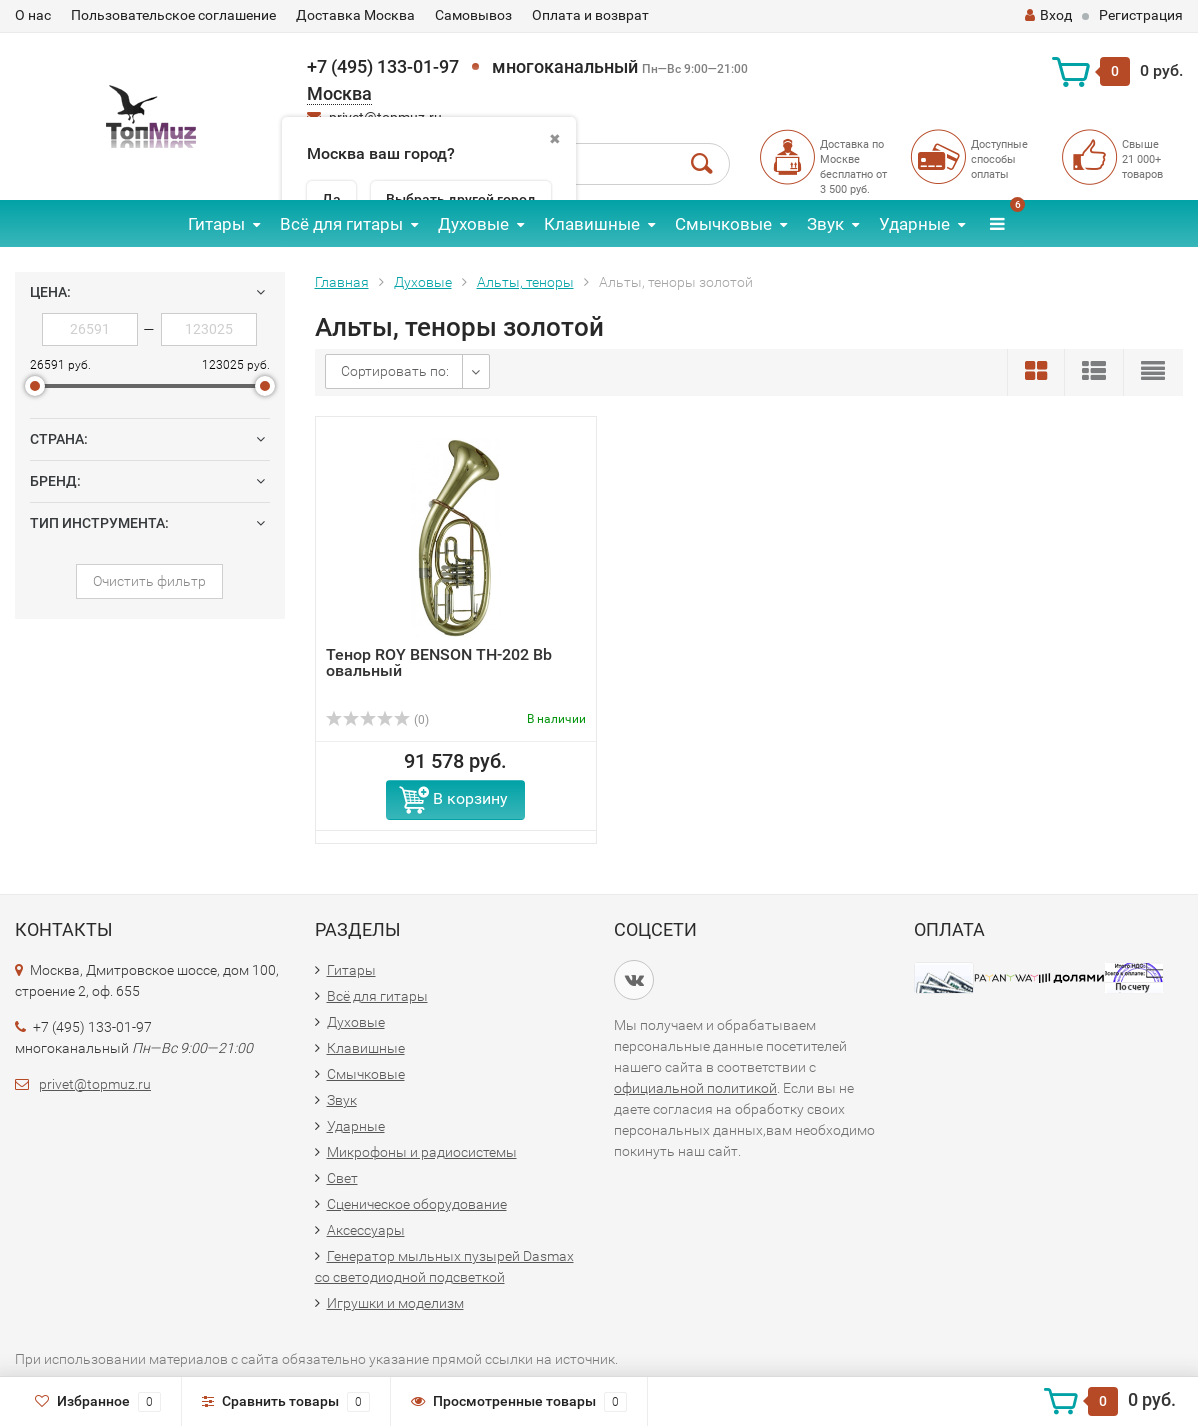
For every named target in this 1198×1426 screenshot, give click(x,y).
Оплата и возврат (590, 15)
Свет (342, 1178)
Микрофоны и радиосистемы (422, 1152)
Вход (1048, 15)
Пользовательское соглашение (173, 15)
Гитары (216, 224)
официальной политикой (695, 1088)
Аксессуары (366, 1230)
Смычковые (723, 224)
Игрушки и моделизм (395, 1303)
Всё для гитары (341, 224)
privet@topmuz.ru (95, 1084)
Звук (825, 224)
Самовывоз (473, 15)
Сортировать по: (395, 371)
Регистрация (1141, 15)
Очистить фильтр (149, 581)
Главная (342, 282)
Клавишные (592, 224)
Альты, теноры (525, 282)
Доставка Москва (355, 15)
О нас (33, 15)
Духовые (473, 224)
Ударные (914, 224)
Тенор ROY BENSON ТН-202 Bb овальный (439, 662)
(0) (378, 720)
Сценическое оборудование (417, 1204)
